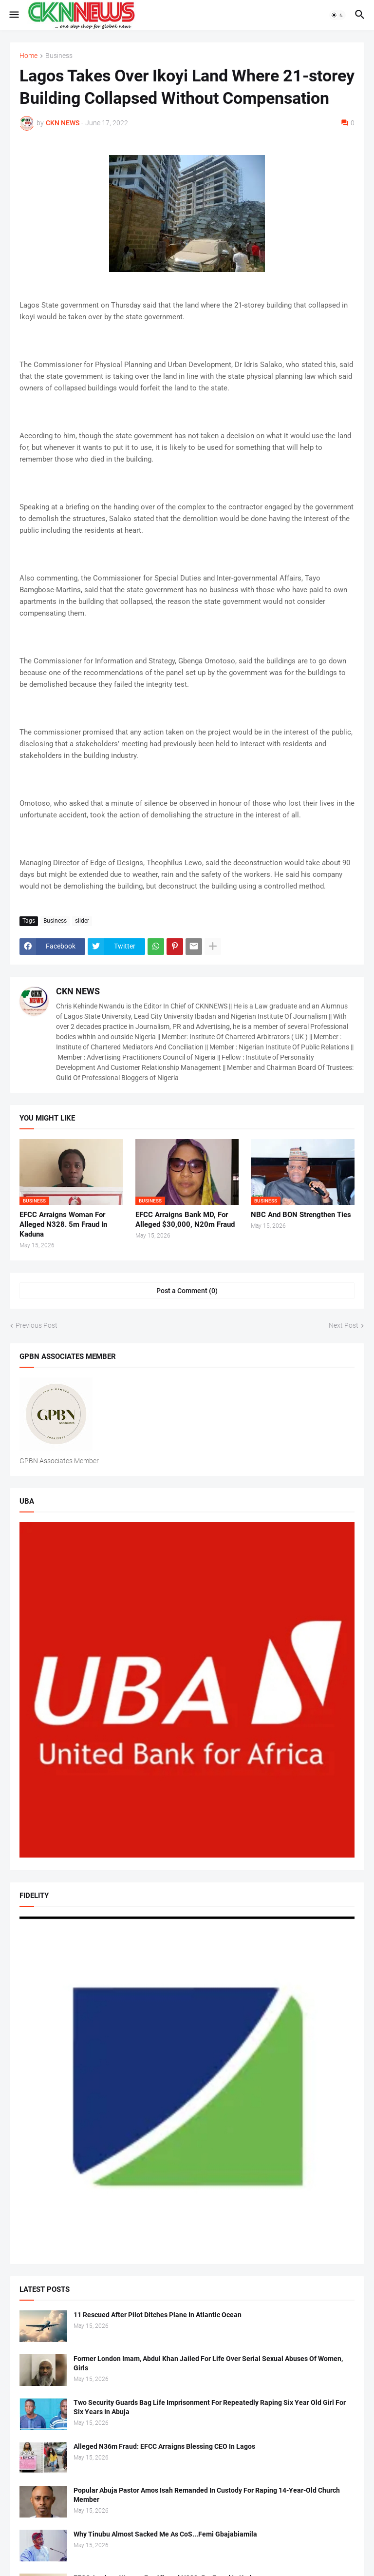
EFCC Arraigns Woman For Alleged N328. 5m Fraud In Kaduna (63, 1224)
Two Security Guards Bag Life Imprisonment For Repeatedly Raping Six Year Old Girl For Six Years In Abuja (210, 2407)
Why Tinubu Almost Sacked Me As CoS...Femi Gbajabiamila (165, 2534)
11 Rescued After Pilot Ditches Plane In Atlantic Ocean (158, 2315)
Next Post (343, 1325)
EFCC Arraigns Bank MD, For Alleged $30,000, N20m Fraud (185, 1219)
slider (82, 920)
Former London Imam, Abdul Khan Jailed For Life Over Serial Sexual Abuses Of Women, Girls (208, 2363)
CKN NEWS (78, 991)
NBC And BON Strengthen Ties (301, 1214)
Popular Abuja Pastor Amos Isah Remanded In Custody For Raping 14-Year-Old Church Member (207, 2494)
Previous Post (36, 1325)
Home (28, 55)
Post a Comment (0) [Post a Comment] (187, 1291)
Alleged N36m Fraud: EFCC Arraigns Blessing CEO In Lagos (164, 2446)
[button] (13, 15)
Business (59, 55)
